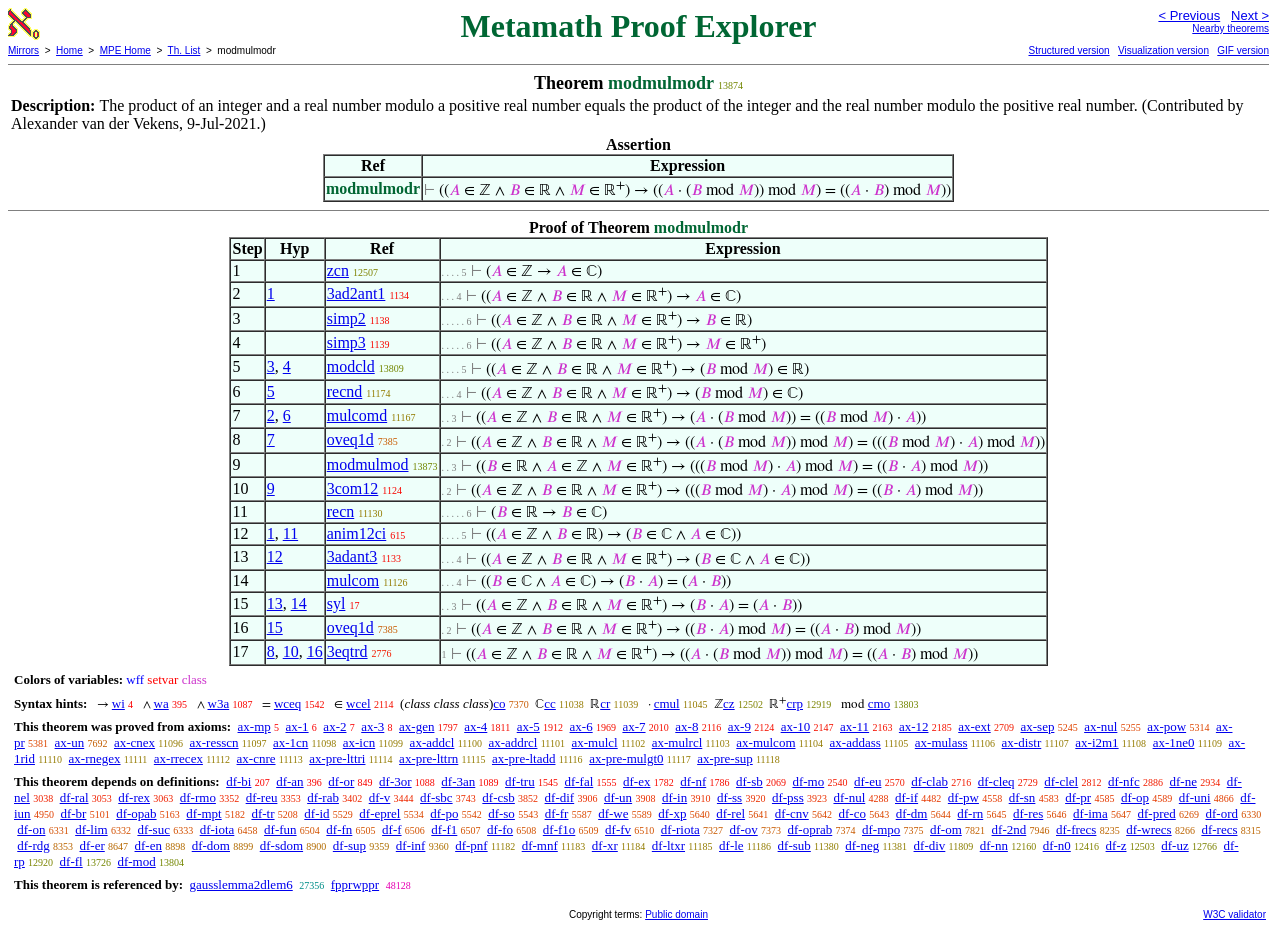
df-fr (557, 813)
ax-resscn (213, 742)
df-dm (912, 813)
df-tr (262, 813)
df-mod (136, 861)
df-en (148, 845)
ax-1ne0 (1174, 742)
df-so (501, 813)
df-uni (1195, 797)
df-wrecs (1148, 829)
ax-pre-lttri (337, 758)
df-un (618, 797)
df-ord (1221, 813)
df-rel (730, 813)
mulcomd (357, 415)
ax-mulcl (595, 742)
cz (729, 703)
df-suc (153, 829)
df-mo (808, 781)
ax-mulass (941, 742)
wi (118, 703)
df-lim (91, 829)
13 (275, 603)
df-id (316, 813)
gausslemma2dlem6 (240, 884)
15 (275, 627)
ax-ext (974, 726)
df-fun (280, 829)
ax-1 (297, 726)
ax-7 (633, 726)
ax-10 (796, 726)
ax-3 (372, 726)
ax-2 (334, 726)
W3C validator (1234, 914)
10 (291, 651)
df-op (1135, 797)
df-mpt (203, 813)
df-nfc (1124, 781)
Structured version (1068, 50)
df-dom (211, 845)
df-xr (605, 845)
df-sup (349, 845)
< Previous (1189, 15)
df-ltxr (668, 845)
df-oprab (809, 829)
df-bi (238, 781)
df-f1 (444, 829)
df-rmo (198, 797)
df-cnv (792, 813)
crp (794, 703)
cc (550, 703)
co (499, 703)
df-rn (970, 813)
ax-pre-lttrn (428, 758)
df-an (289, 781)
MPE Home (125, 50)
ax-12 (914, 726)
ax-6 (581, 726)
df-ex (636, 781)
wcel (358, 703)
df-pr (1078, 797)
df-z (1116, 845)
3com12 (353, 488)
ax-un (70, 742)
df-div (930, 845)
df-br (73, 813)
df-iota (217, 829)
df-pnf (471, 845)
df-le (731, 845)
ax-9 (739, 726)
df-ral (74, 797)
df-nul (849, 797)
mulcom (353, 580)
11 (290, 533)
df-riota (680, 829)
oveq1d (350, 439)
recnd (345, 391)
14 (299, 603)
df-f (392, 829)
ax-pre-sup (725, 758)
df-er (92, 845)
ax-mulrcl (677, 742)
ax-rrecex (178, 758)
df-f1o (559, 829)
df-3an (458, 781)
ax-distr (1022, 742)
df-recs (1219, 829)
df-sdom (281, 845)
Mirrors (23, 50)
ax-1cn (290, 742)
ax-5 (528, 726)
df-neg (862, 845)
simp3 (346, 342)
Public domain (676, 914)
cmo (879, 703)
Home (69, 50)
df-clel (1061, 781)
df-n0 (1057, 845)
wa (161, 703)
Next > (1250, 15)
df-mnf (540, 845)
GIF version (1243, 50)
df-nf (693, 781)
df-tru (520, 781)
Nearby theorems (1230, 28)
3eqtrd (347, 651)
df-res (1028, 813)
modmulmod (368, 464)
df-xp (672, 813)
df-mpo (881, 829)
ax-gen (416, 726)
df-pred (1156, 813)
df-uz (1174, 845)
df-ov (744, 829)
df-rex (134, 797)
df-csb (498, 797)
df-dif (560, 797)
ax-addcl (432, 742)
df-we (613, 813)
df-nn (994, 845)
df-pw (963, 797)
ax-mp (254, 726)
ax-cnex (134, 742)
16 (315, 651)
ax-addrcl (512, 742)
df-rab (323, 797)
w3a (219, 703)
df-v (380, 797)
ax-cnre (256, 758)
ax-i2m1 (1096, 742)
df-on (31, 829)
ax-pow (1166, 726)
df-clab (929, 781)
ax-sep (1037, 726)
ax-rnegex (95, 758)
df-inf (411, 845)
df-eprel (379, 813)
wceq (287, 703)
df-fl (71, 861)
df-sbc (436, 797)
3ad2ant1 (356, 293)
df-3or (395, 781)
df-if (906, 797)
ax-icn (359, 742)
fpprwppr (355, 884)
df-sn (1022, 797)
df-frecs (1076, 829)
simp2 (346, 318)
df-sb (749, 781)
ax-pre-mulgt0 (626, 758)
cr (605, 703)
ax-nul (1100, 726)
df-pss (788, 797)
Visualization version (1163, 50)
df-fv (618, 829)
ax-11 (854, 726)
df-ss (729, 797)
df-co (852, 813)
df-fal (578, 781)
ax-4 (475, 726)
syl (336, 603)
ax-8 (686, 726)
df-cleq (996, 781)
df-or (341, 781)
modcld (351, 366)
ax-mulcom (765, 742)
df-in (674, 797)
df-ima (1090, 813)
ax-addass (855, 742)
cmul (667, 703)
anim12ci (357, 533)
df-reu (262, 797)
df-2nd (1009, 829)
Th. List (184, 50)
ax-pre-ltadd (524, 758)
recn (341, 511)
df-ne (1182, 781)
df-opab (136, 813)
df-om (946, 829)
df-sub (794, 845)
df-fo (500, 829)
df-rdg (33, 845)
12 (275, 556)
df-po (444, 813)
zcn (338, 270)
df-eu (867, 781)
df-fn (339, 829)
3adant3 (352, 556)
